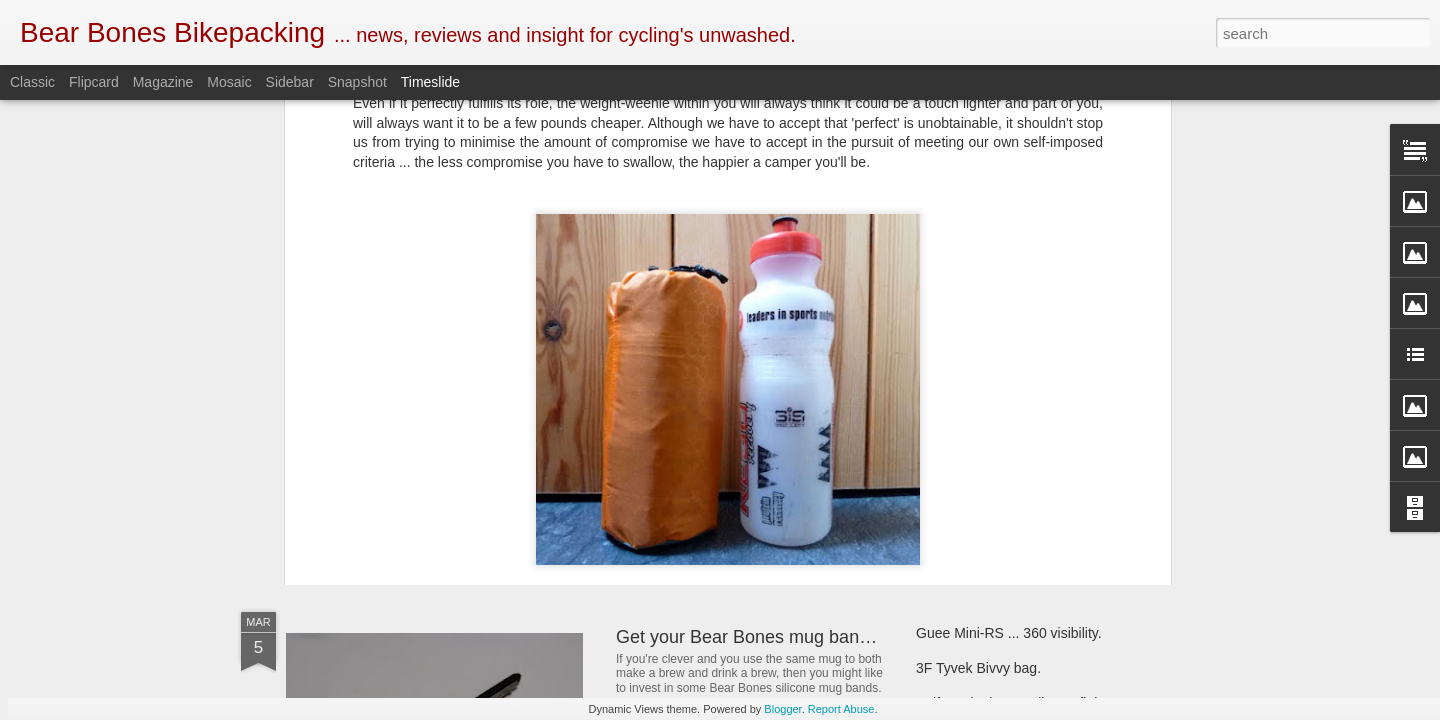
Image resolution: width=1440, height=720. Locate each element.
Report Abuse (841, 709)
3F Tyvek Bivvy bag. (978, 668)
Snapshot (357, 82)
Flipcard (94, 82)
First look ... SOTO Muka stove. (1013, 462)
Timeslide (430, 82)
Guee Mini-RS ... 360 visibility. (1009, 633)
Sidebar (290, 82)
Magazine (163, 82)
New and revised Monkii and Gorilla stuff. (779, 484)
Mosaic (229, 82)
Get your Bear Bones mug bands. (749, 637)
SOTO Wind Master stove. (426, 464)
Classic (32, 82)
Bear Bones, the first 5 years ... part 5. (1034, 427)
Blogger (782, 709)
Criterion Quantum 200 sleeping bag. (1030, 497)
